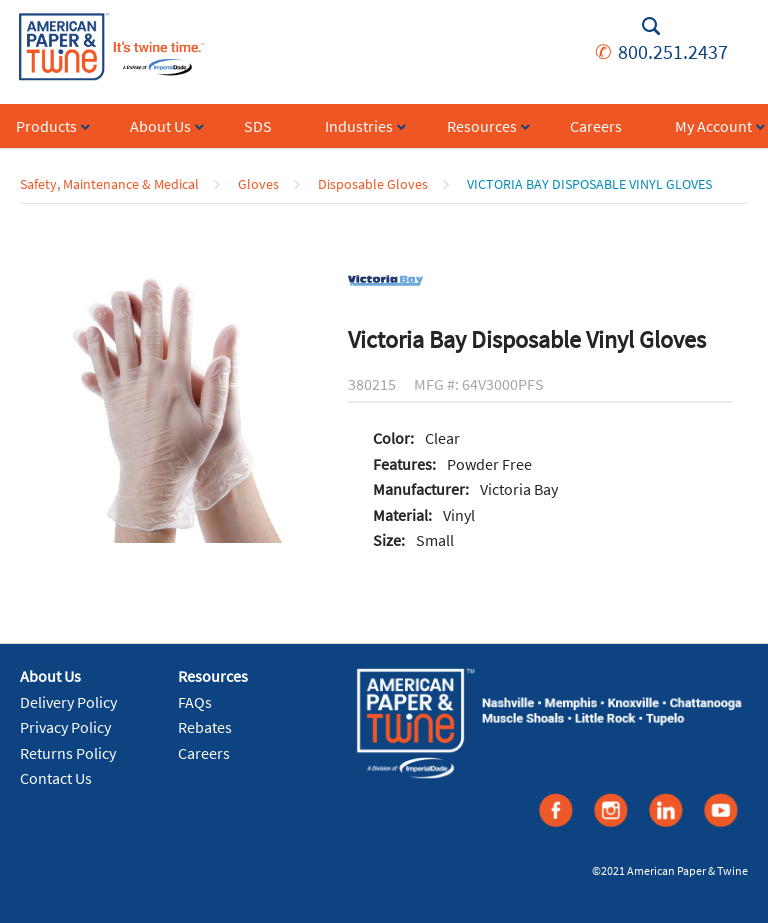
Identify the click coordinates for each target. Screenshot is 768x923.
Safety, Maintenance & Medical (109, 184)
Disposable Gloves (373, 184)
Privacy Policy (65, 727)
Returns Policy (68, 753)
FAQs (195, 702)
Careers (204, 753)
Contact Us (56, 778)
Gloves (258, 184)
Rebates (205, 727)
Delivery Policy (68, 702)
